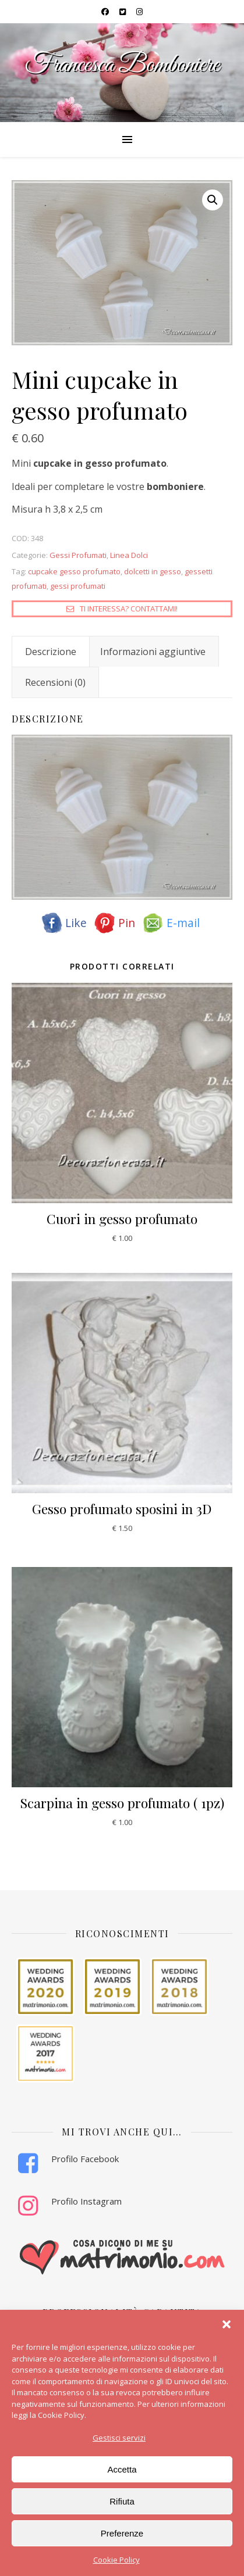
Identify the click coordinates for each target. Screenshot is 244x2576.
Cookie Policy (116, 2559)
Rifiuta (122, 2501)
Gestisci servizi (119, 2437)
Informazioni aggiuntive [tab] (153, 651)
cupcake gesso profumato (74, 571)
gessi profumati (77, 586)
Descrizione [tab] (50, 651)
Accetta (121, 2469)
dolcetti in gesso (152, 571)
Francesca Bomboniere (122, 65)
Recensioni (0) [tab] (55, 682)
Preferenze (122, 2533)
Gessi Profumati (78, 555)
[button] (226, 2324)
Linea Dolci (129, 555)
